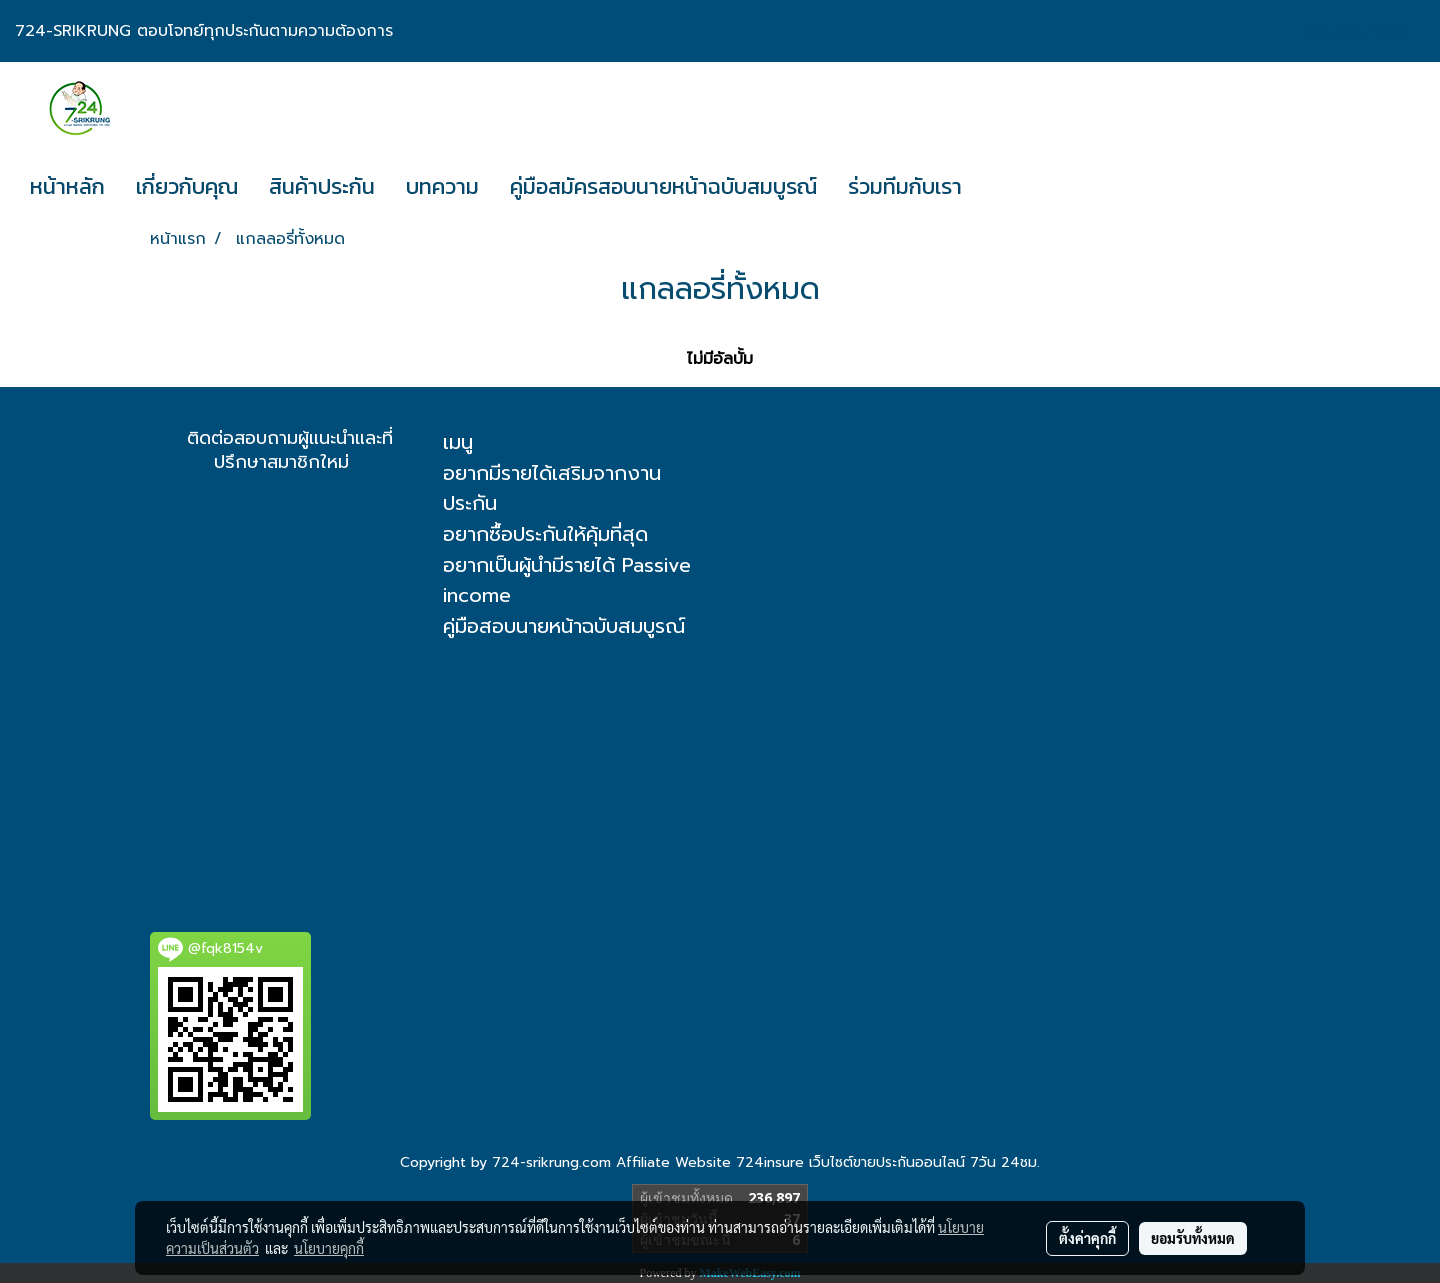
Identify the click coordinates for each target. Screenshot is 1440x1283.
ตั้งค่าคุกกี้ (1087, 1238)
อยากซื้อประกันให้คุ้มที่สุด (545, 534)
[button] (995, 187)
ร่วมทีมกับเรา (905, 186)
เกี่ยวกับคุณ (187, 186)
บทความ (442, 186)
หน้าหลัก (67, 186)
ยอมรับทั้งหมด (1193, 1238)
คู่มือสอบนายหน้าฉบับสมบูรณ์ (564, 626)
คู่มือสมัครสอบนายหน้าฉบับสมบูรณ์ (663, 186)
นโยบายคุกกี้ (329, 1248)
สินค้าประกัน (322, 186)
